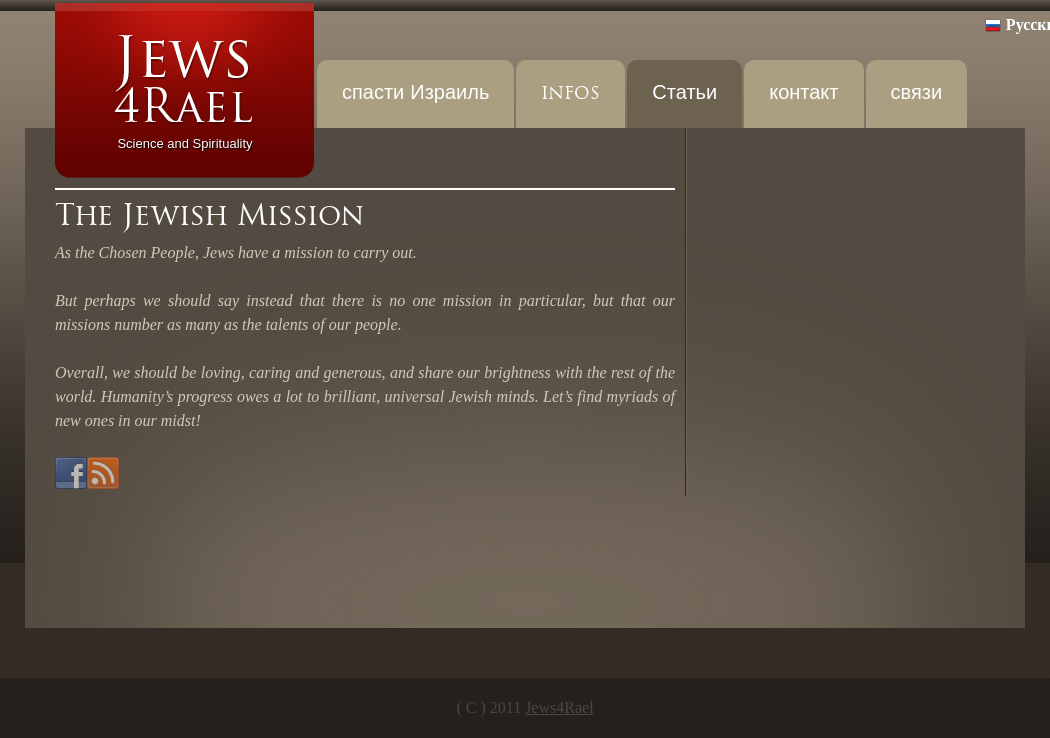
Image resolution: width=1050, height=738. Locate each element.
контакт (803, 93)
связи (917, 93)
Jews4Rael (559, 707)
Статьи (684, 93)
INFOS (570, 93)
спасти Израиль (415, 93)
